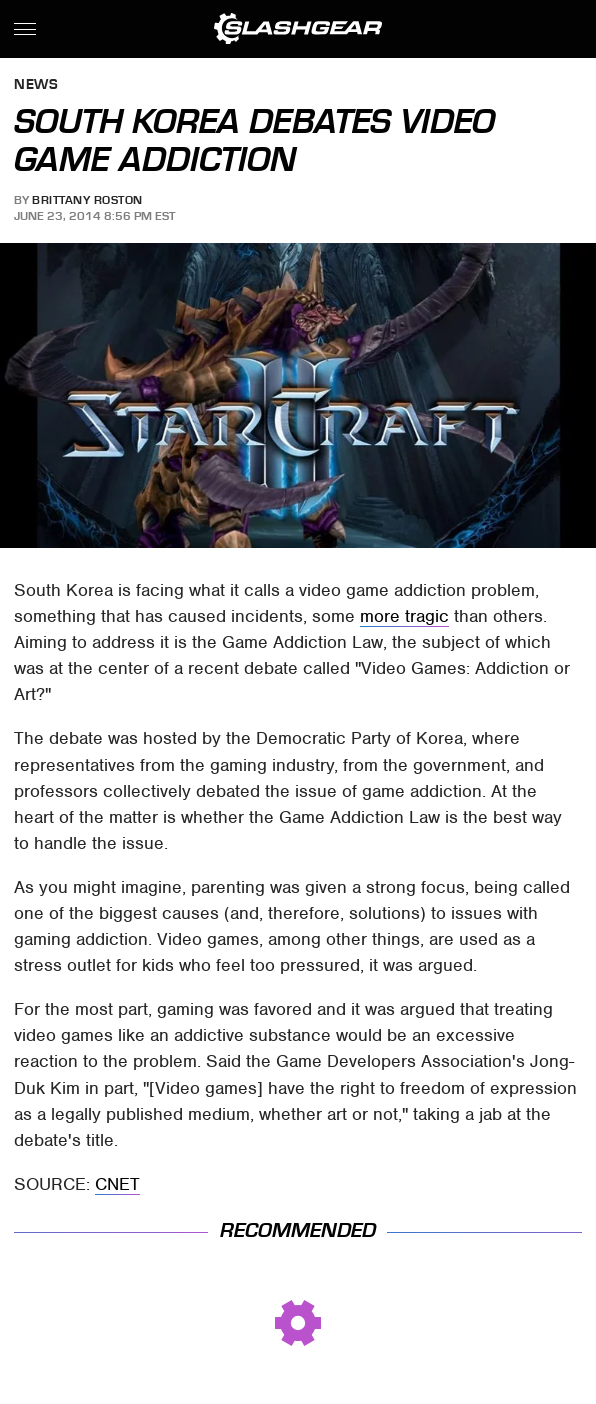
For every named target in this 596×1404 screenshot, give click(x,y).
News (36, 85)
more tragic (404, 616)
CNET (117, 1184)
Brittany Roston (87, 200)
